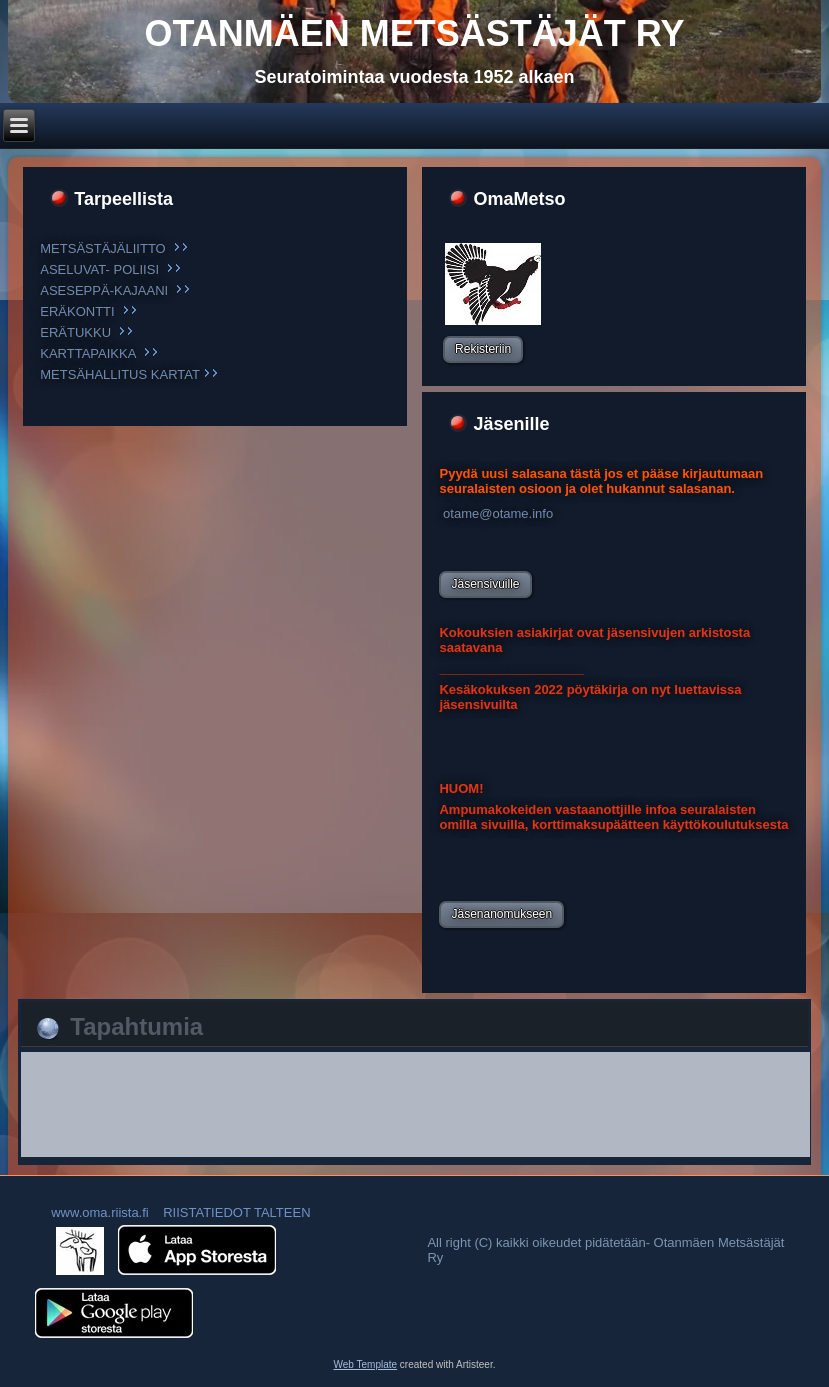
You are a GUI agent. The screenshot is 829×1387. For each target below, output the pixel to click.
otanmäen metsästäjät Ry (415, 33)
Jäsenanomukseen (501, 914)
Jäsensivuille (485, 584)
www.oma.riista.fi (98, 1212)
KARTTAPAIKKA (87, 353)
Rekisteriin (483, 349)
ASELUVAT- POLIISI (99, 269)
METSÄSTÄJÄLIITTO (102, 248)
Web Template (366, 1364)
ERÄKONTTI (77, 311)
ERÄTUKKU (75, 332)
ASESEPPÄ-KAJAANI (104, 290)
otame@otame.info (496, 513)
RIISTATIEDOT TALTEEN (236, 1212)
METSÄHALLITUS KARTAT (119, 374)
